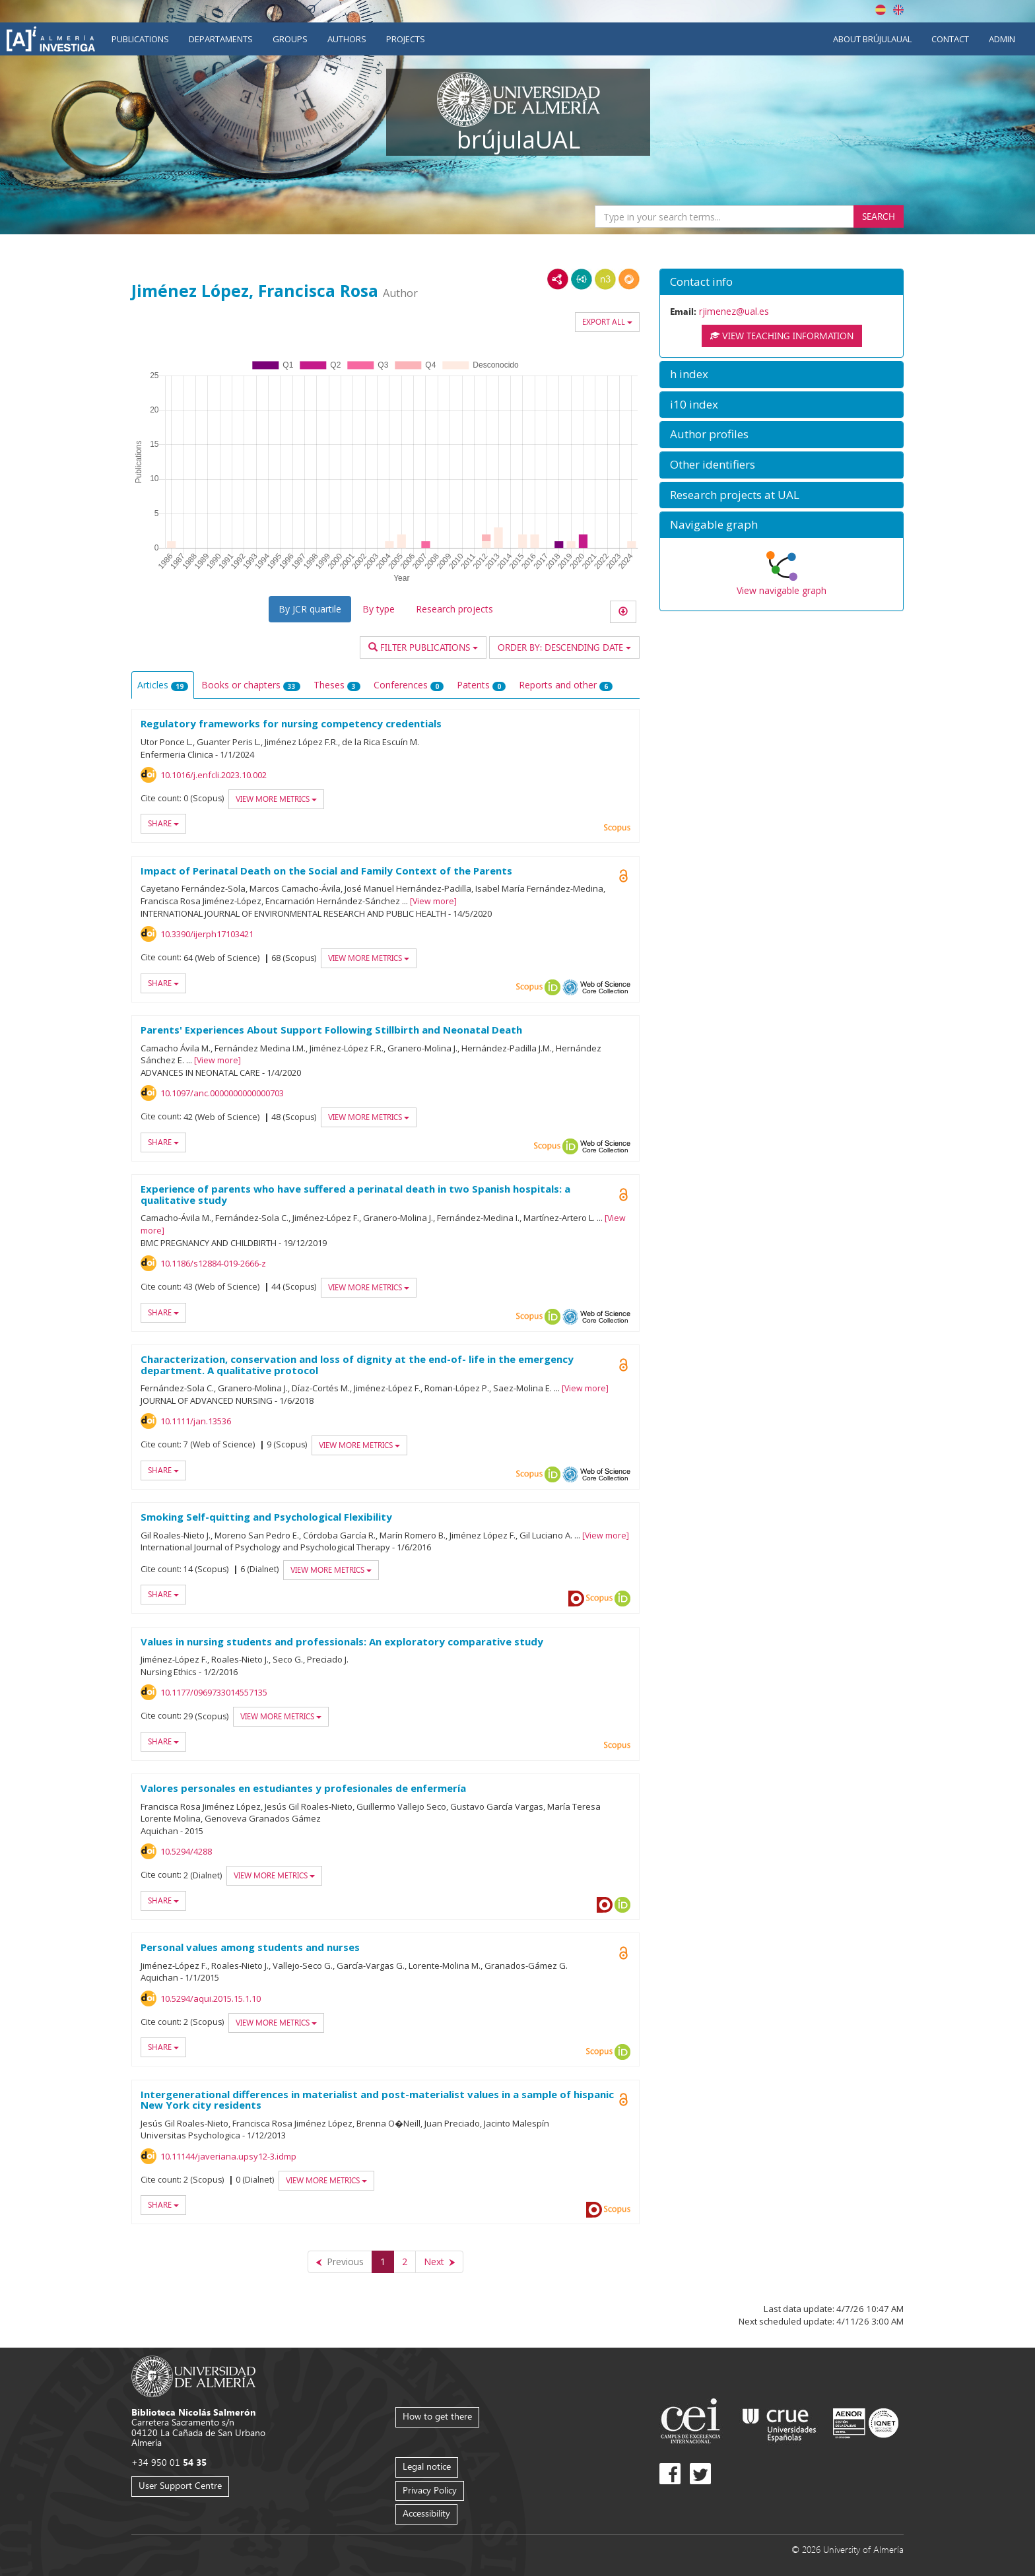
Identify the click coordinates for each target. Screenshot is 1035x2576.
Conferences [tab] (409, 684)
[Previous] (340, 2262)
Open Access (623, 875)
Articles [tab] (162, 684)
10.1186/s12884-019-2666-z (213, 1263)
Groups (290, 39)
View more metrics (276, 799)
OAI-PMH (570, 987)
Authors (346, 39)
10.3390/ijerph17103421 (206, 934)
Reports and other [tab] (566, 684)
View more (433, 901)
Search (878, 216)
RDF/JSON (629, 279)
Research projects (454, 609)
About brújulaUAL (872, 39)
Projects (405, 39)
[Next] (439, 2262)
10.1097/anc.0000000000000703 (222, 1093)
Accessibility (426, 2513)
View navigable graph (781, 590)
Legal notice (427, 2466)
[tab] (781, 282)
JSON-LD (581, 279)
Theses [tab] (337, 684)
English (898, 10)
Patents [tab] (481, 684)
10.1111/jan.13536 (195, 1421)
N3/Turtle (605, 279)
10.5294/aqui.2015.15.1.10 (210, 1998)
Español (880, 10)
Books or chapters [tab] (250, 684)
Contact (950, 39)
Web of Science (605, 987)
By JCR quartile (310, 609)
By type (378, 609)
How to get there (437, 2416)
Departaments (221, 39)
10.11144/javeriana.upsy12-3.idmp (228, 2156)
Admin (1002, 39)
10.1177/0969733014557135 (213, 1692)
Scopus (617, 828)
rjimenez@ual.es (734, 311)
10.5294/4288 (186, 1851)
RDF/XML (557, 279)
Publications (140, 39)
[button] (781, 282)
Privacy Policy (430, 2490)
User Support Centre (180, 2485)
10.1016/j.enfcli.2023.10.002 (213, 775)
